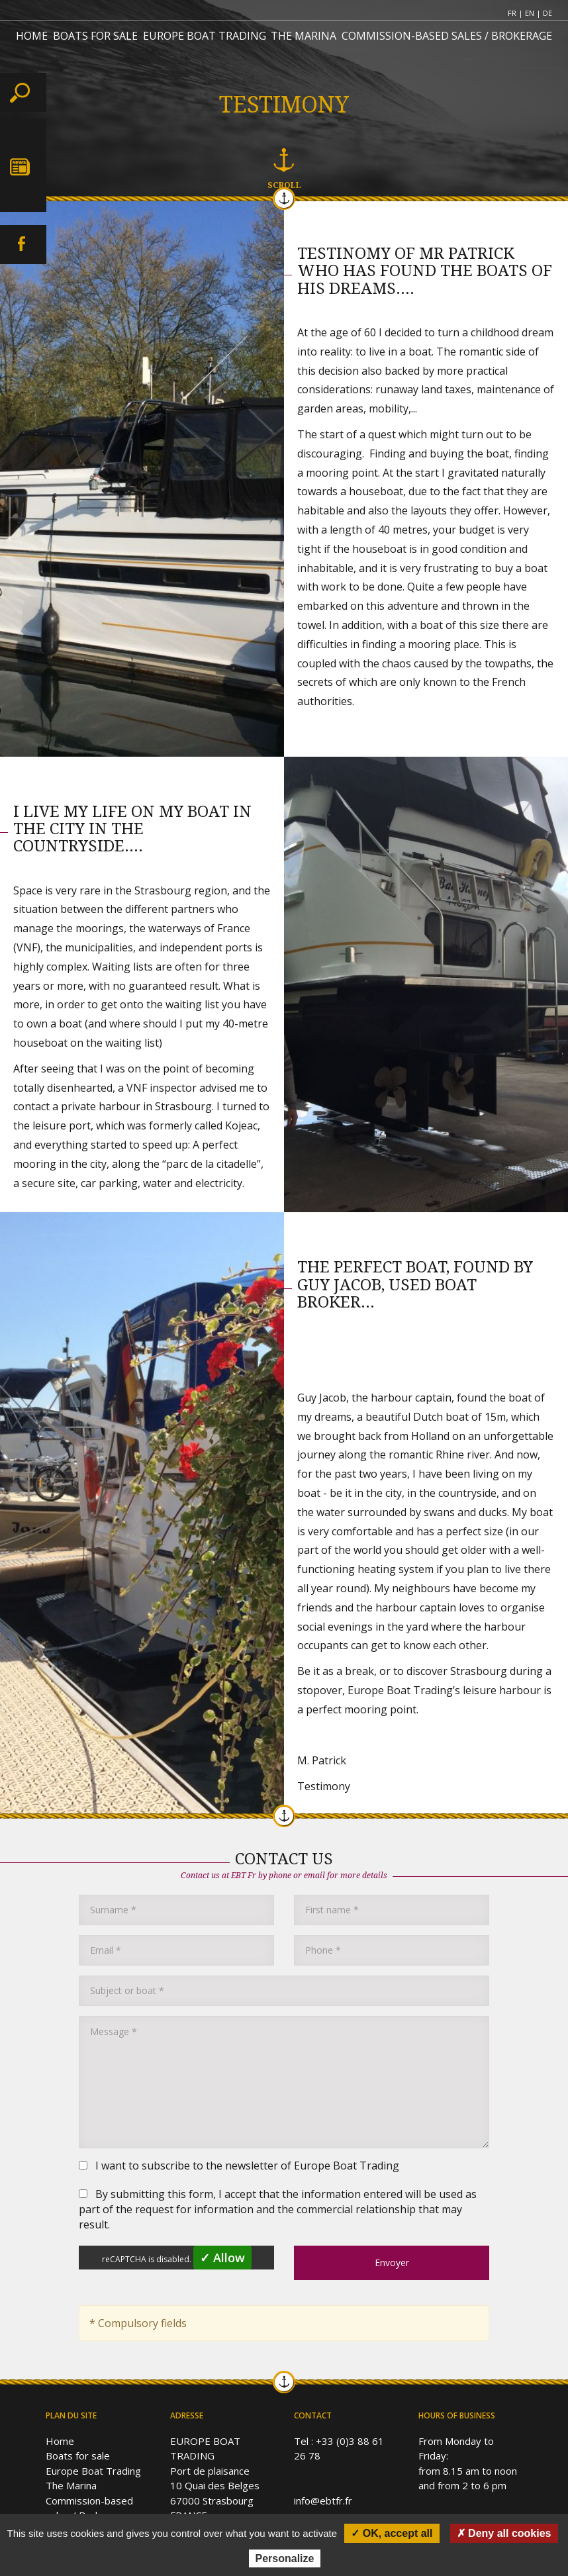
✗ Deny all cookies (504, 2533)
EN (529, 13)
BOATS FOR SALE (95, 35)
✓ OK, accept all (391, 2533)
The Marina (71, 2485)
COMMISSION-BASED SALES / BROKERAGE (447, 35)
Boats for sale (78, 2455)
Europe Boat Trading (93, 2470)
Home (60, 2441)
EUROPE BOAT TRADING (204, 35)
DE (547, 13)
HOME (32, 35)
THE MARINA (303, 35)
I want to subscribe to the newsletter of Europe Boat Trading (239, 2165)
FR (512, 13)
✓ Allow (222, 2258)
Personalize (285, 2558)
